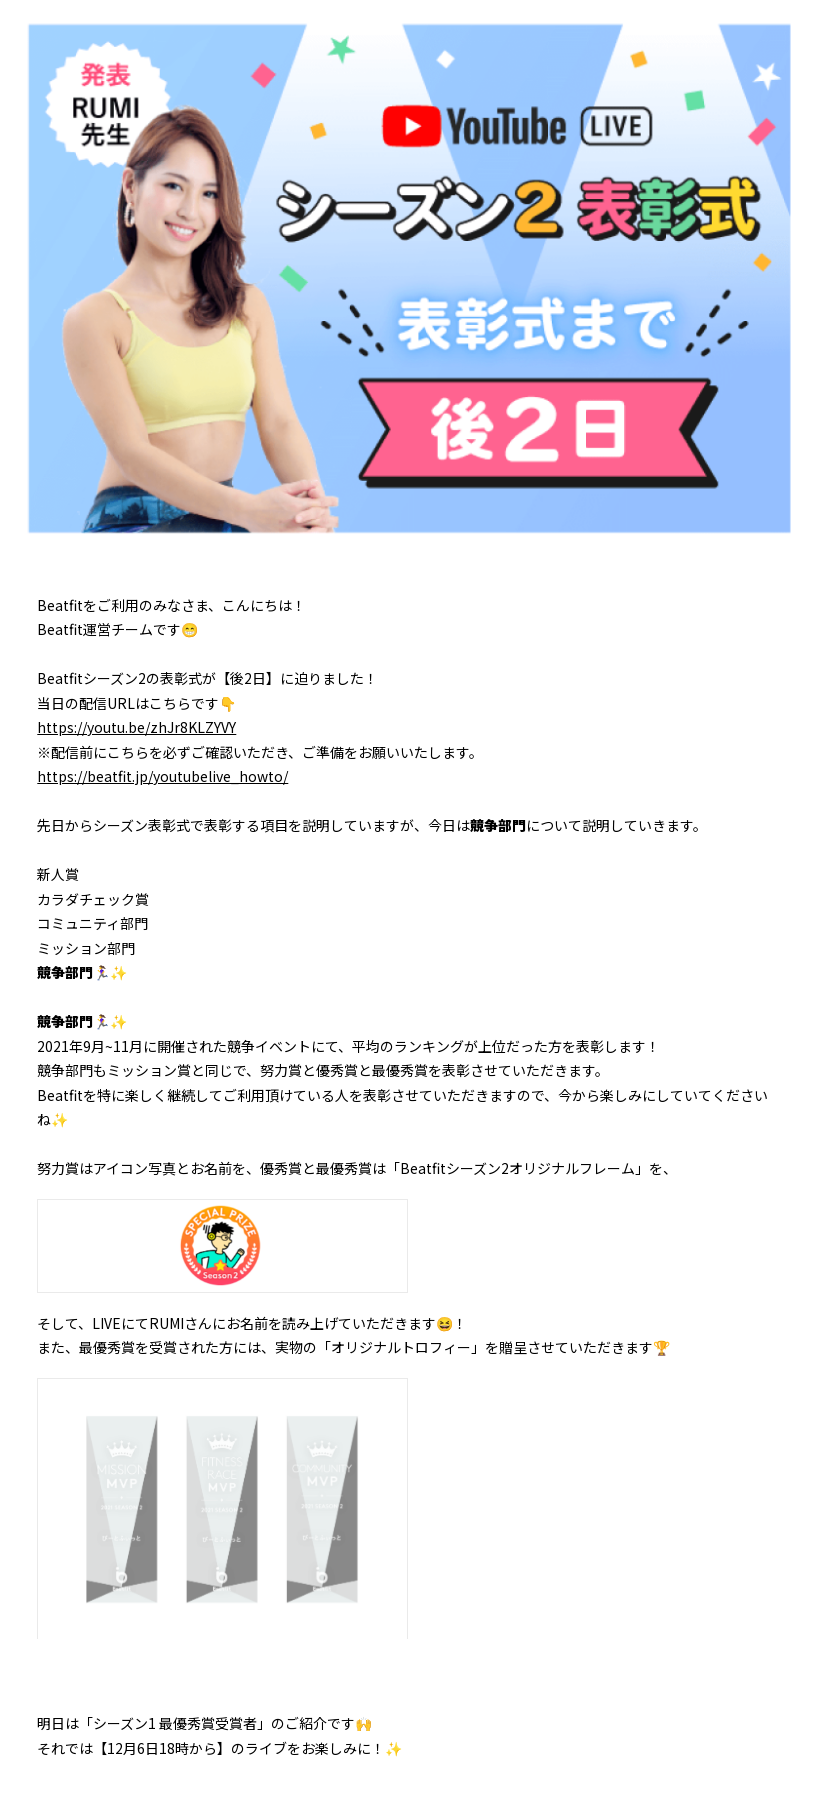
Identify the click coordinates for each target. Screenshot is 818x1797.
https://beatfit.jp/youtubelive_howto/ (162, 776)
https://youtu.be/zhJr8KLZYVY (136, 727)
